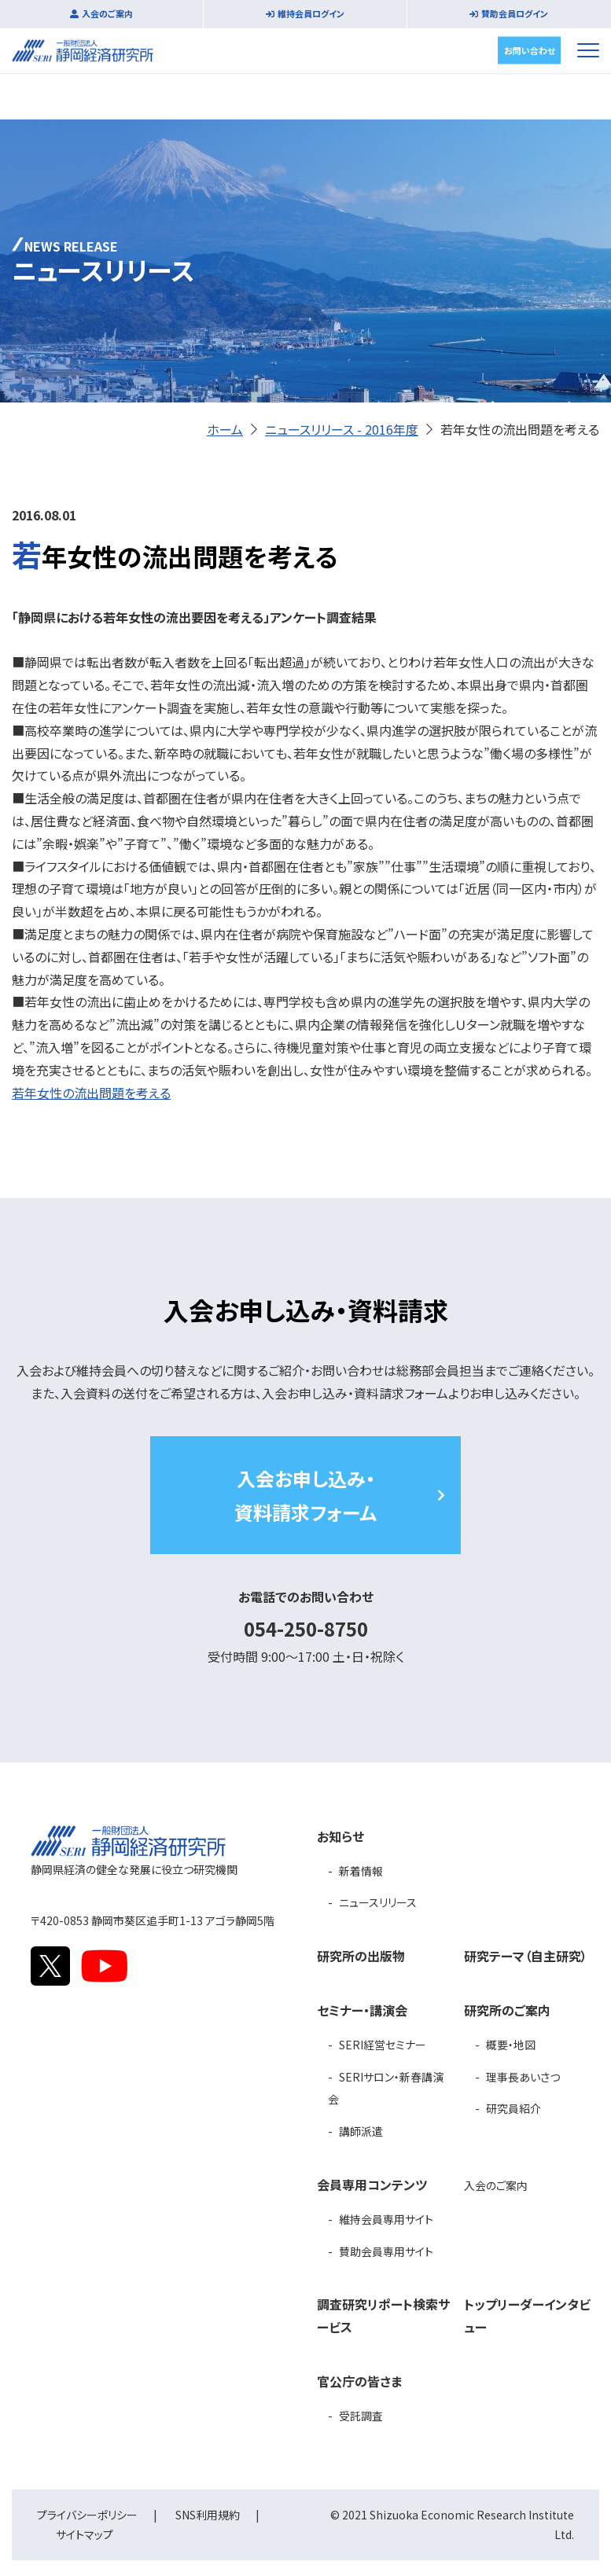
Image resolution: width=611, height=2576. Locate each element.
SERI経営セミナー (382, 2044)
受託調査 (361, 2415)
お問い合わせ (529, 49)
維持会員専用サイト (386, 2219)
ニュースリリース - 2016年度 (341, 429)
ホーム (225, 429)
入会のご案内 (107, 13)
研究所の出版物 (361, 1955)
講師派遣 (361, 2131)
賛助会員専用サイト (386, 2251)
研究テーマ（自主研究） (525, 1955)
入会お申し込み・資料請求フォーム (305, 1495)
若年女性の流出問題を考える (91, 1092)
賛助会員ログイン (514, 13)
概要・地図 (511, 2044)
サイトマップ (84, 2534)
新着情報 (361, 1871)
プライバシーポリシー (87, 2515)
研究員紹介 (513, 2108)
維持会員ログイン (311, 13)
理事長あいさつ (523, 2077)
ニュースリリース (378, 1902)
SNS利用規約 (207, 2515)
